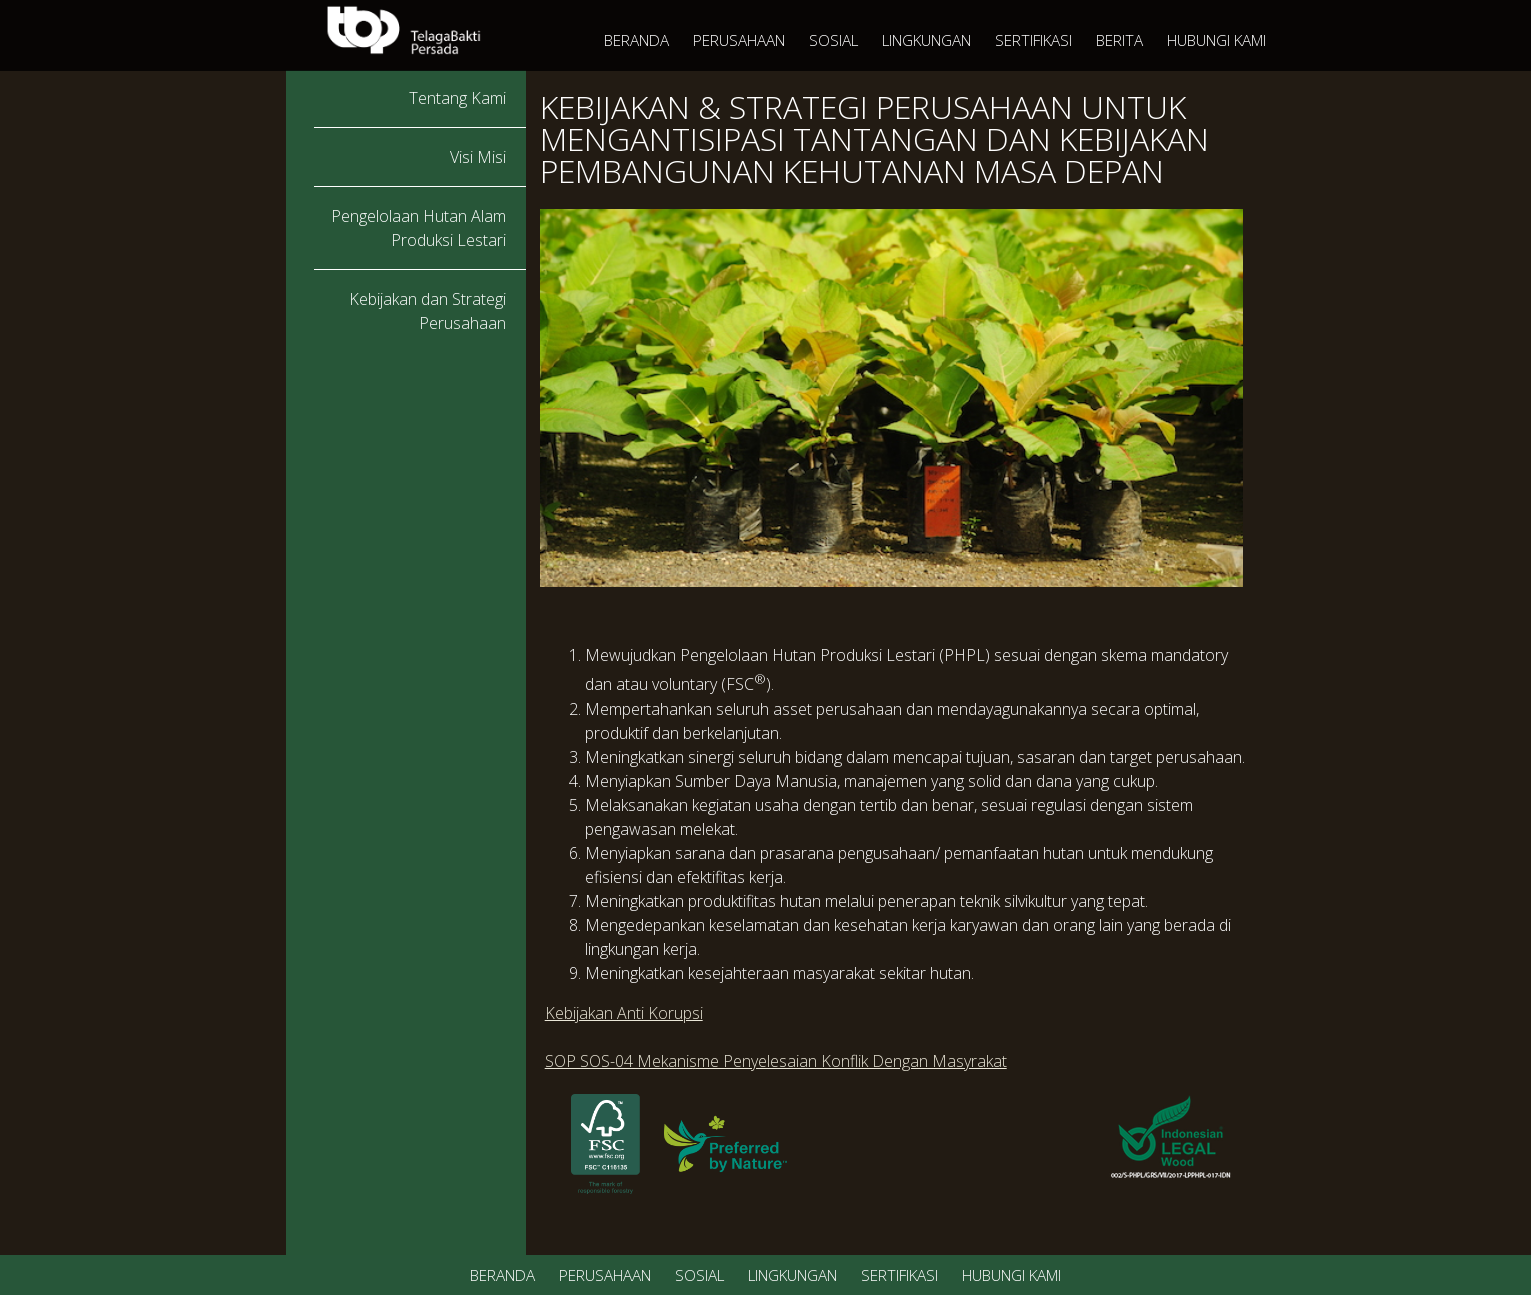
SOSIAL (833, 40)
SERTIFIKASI (1033, 40)
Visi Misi (478, 157)
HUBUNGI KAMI (1216, 40)
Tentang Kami (457, 98)
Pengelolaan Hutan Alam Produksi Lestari (418, 228)
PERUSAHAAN (739, 40)
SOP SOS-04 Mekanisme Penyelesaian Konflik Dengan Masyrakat (776, 1061)
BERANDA (636, 40)
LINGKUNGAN (926, 40)
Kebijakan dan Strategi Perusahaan (427, 311)
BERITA (1119, 40)
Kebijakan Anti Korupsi (624, 1013)
